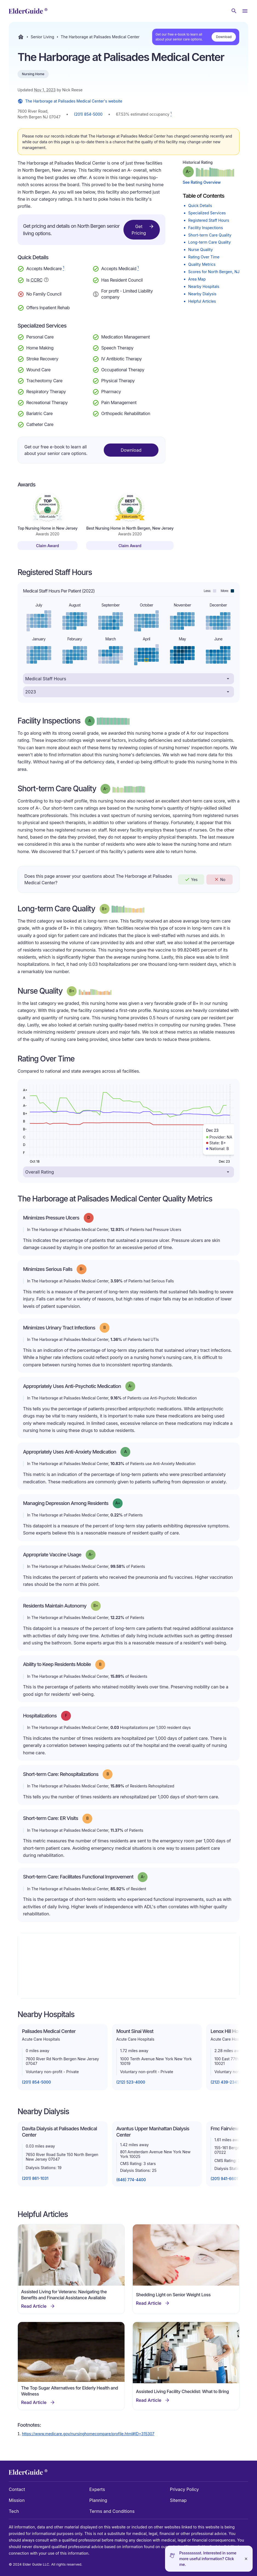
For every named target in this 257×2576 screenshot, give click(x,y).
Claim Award (47, 545)
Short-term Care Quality (210, 235)
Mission (17, 2500)
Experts (97, 2489)
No (220, 879)
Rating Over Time (204, 257)
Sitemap (178, 2500)
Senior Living (42, 37)
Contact (17, 2489)
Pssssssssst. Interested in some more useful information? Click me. (207, 2559)
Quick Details (200, 205)
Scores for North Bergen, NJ (213, 271)
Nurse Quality (200, 249)
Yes (191, 879)
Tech (14, 2511)
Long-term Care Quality (209, 242)
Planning (98, 2500)
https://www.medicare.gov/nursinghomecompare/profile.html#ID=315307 (88, 2433)
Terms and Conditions (111, 2511)
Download (224, 37)
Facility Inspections (205, 227)
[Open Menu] (245, 11)
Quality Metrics (202, 264)
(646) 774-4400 (131, 2179)
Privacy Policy (184, 2489)
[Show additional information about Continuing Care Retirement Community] (46, 280)
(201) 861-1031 (35, 2178)
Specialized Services (207, 213)
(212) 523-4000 (130, 2082)
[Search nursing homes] (234, 11)
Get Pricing (143, 229)
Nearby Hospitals (204, 286)
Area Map (197, 279)
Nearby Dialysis (202, 293)
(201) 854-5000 (88, 114)
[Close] (246, 2558)
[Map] (128, 1965)
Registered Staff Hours (208, 220)
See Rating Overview (202, 182)
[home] (28, 11)
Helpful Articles (202, 301)
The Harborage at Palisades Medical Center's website (70, 101)
